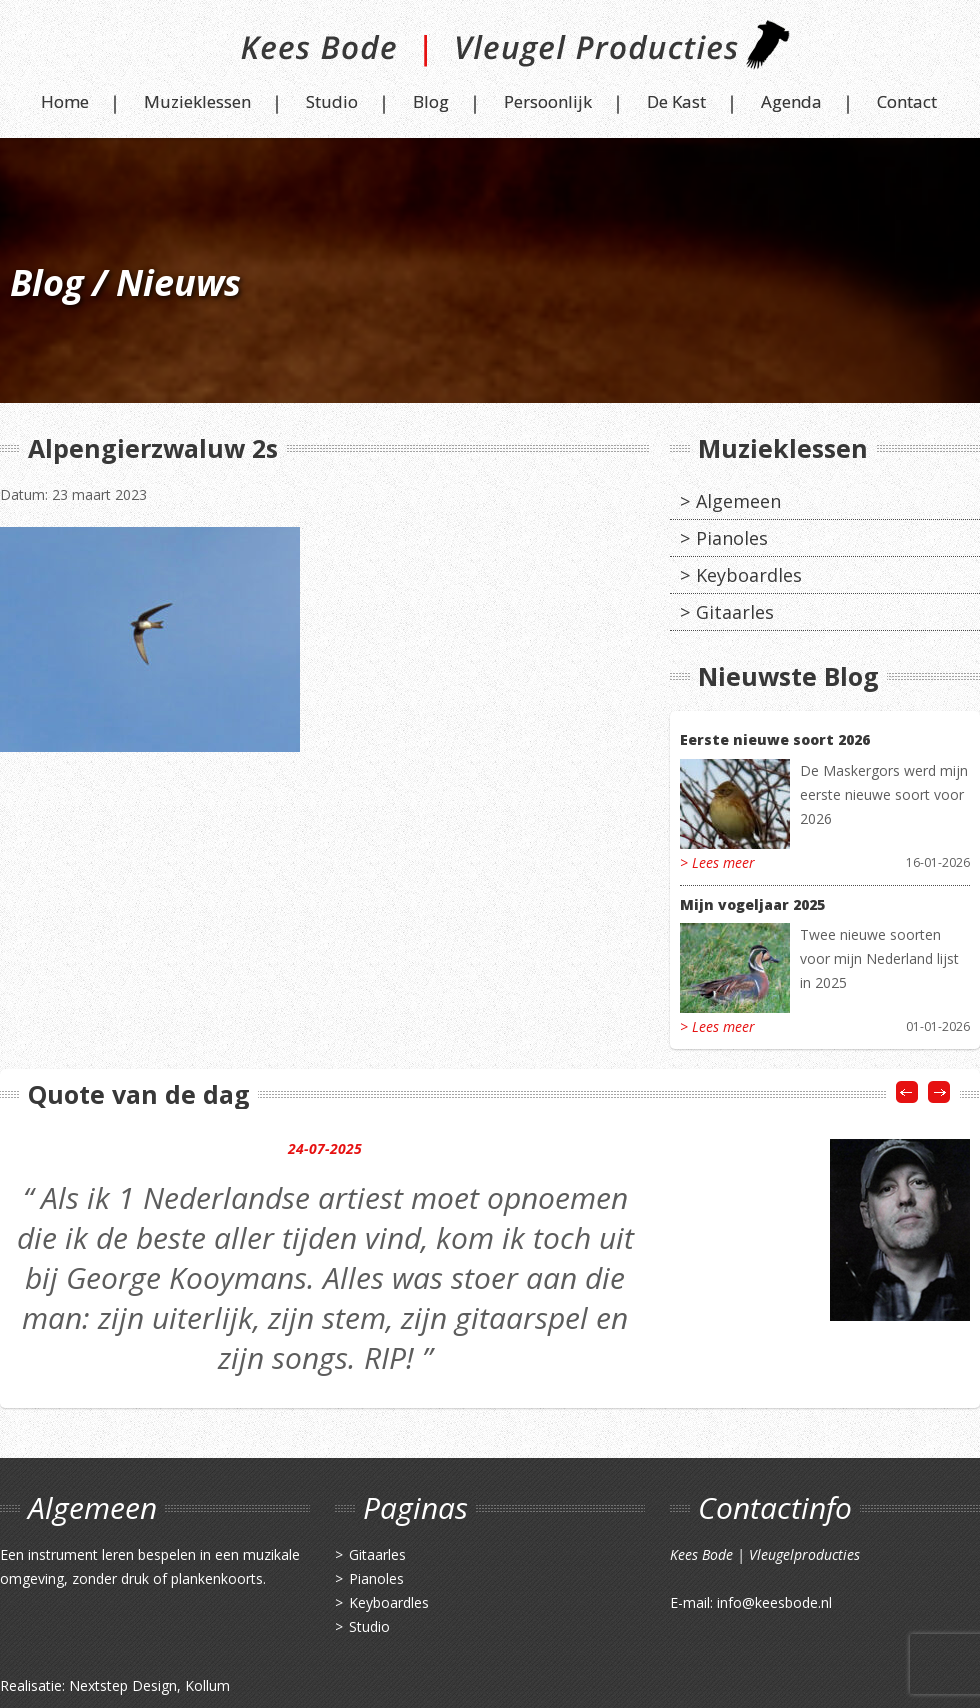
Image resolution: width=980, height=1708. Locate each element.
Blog (431, 101)
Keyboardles (749, 575)
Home (65, 101)
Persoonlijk (548, 101)
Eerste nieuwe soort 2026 (775, 739)
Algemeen (738, 501)
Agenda (791, 101)
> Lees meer (717, 862)
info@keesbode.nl (774, 1602)
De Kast (676, 101)
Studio (332, 101)
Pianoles (732, 538)
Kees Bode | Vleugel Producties (490, 52)
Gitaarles (735, 612)
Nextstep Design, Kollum (149, 1685)
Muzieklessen (197, 101)
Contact (907, 101)
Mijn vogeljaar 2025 (752, 904)
